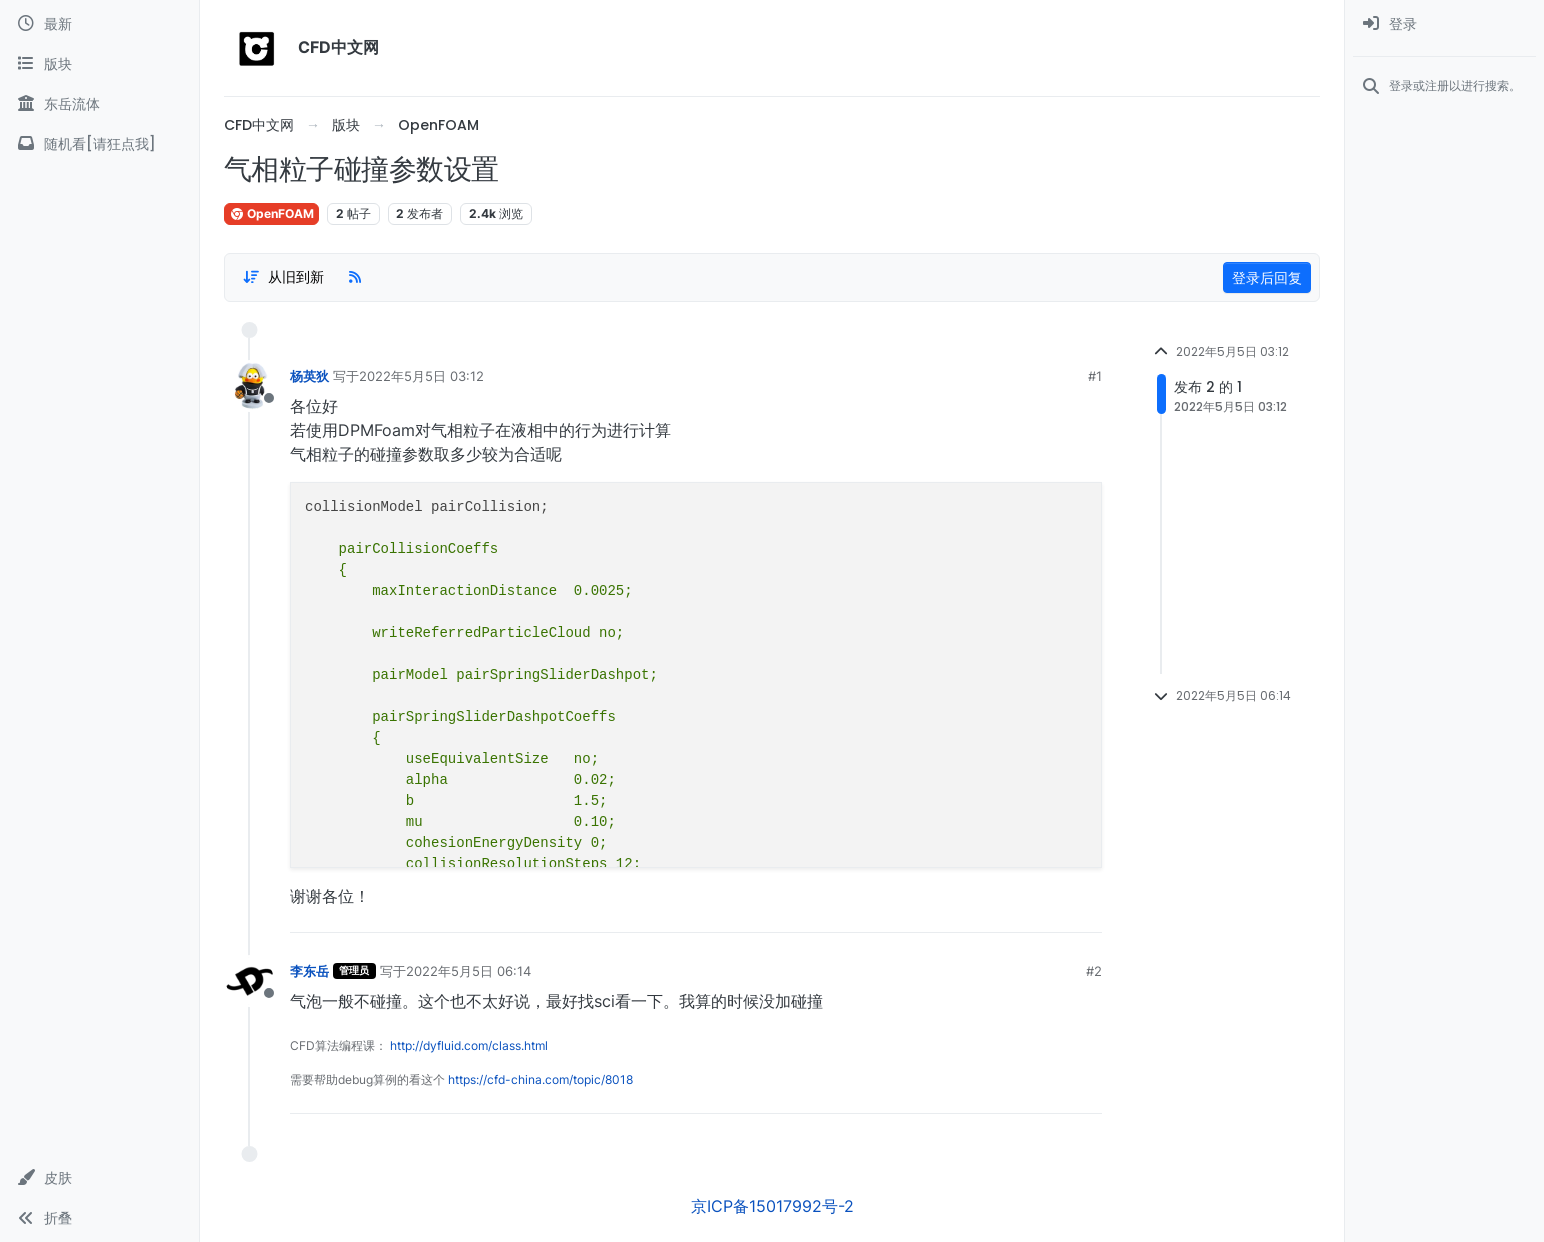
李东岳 (309, 971)
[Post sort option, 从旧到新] (283, 277)
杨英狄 (309, 376)
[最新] (99, 24)
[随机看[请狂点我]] (99, 144)
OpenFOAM (271, 213)
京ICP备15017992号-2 (772, 1206)
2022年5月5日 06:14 (468, 971)
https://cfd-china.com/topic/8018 (540, 1079)
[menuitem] (1444, 24)
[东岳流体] (99, 104)
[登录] (1444, 24)
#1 (1095, 376)
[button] (99, 1178)
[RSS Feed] (355, 277)
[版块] (99, 64)
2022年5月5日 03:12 (421, 376)
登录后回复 (1267, 277)
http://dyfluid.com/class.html (469, 1045)
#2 (1094, 971)
